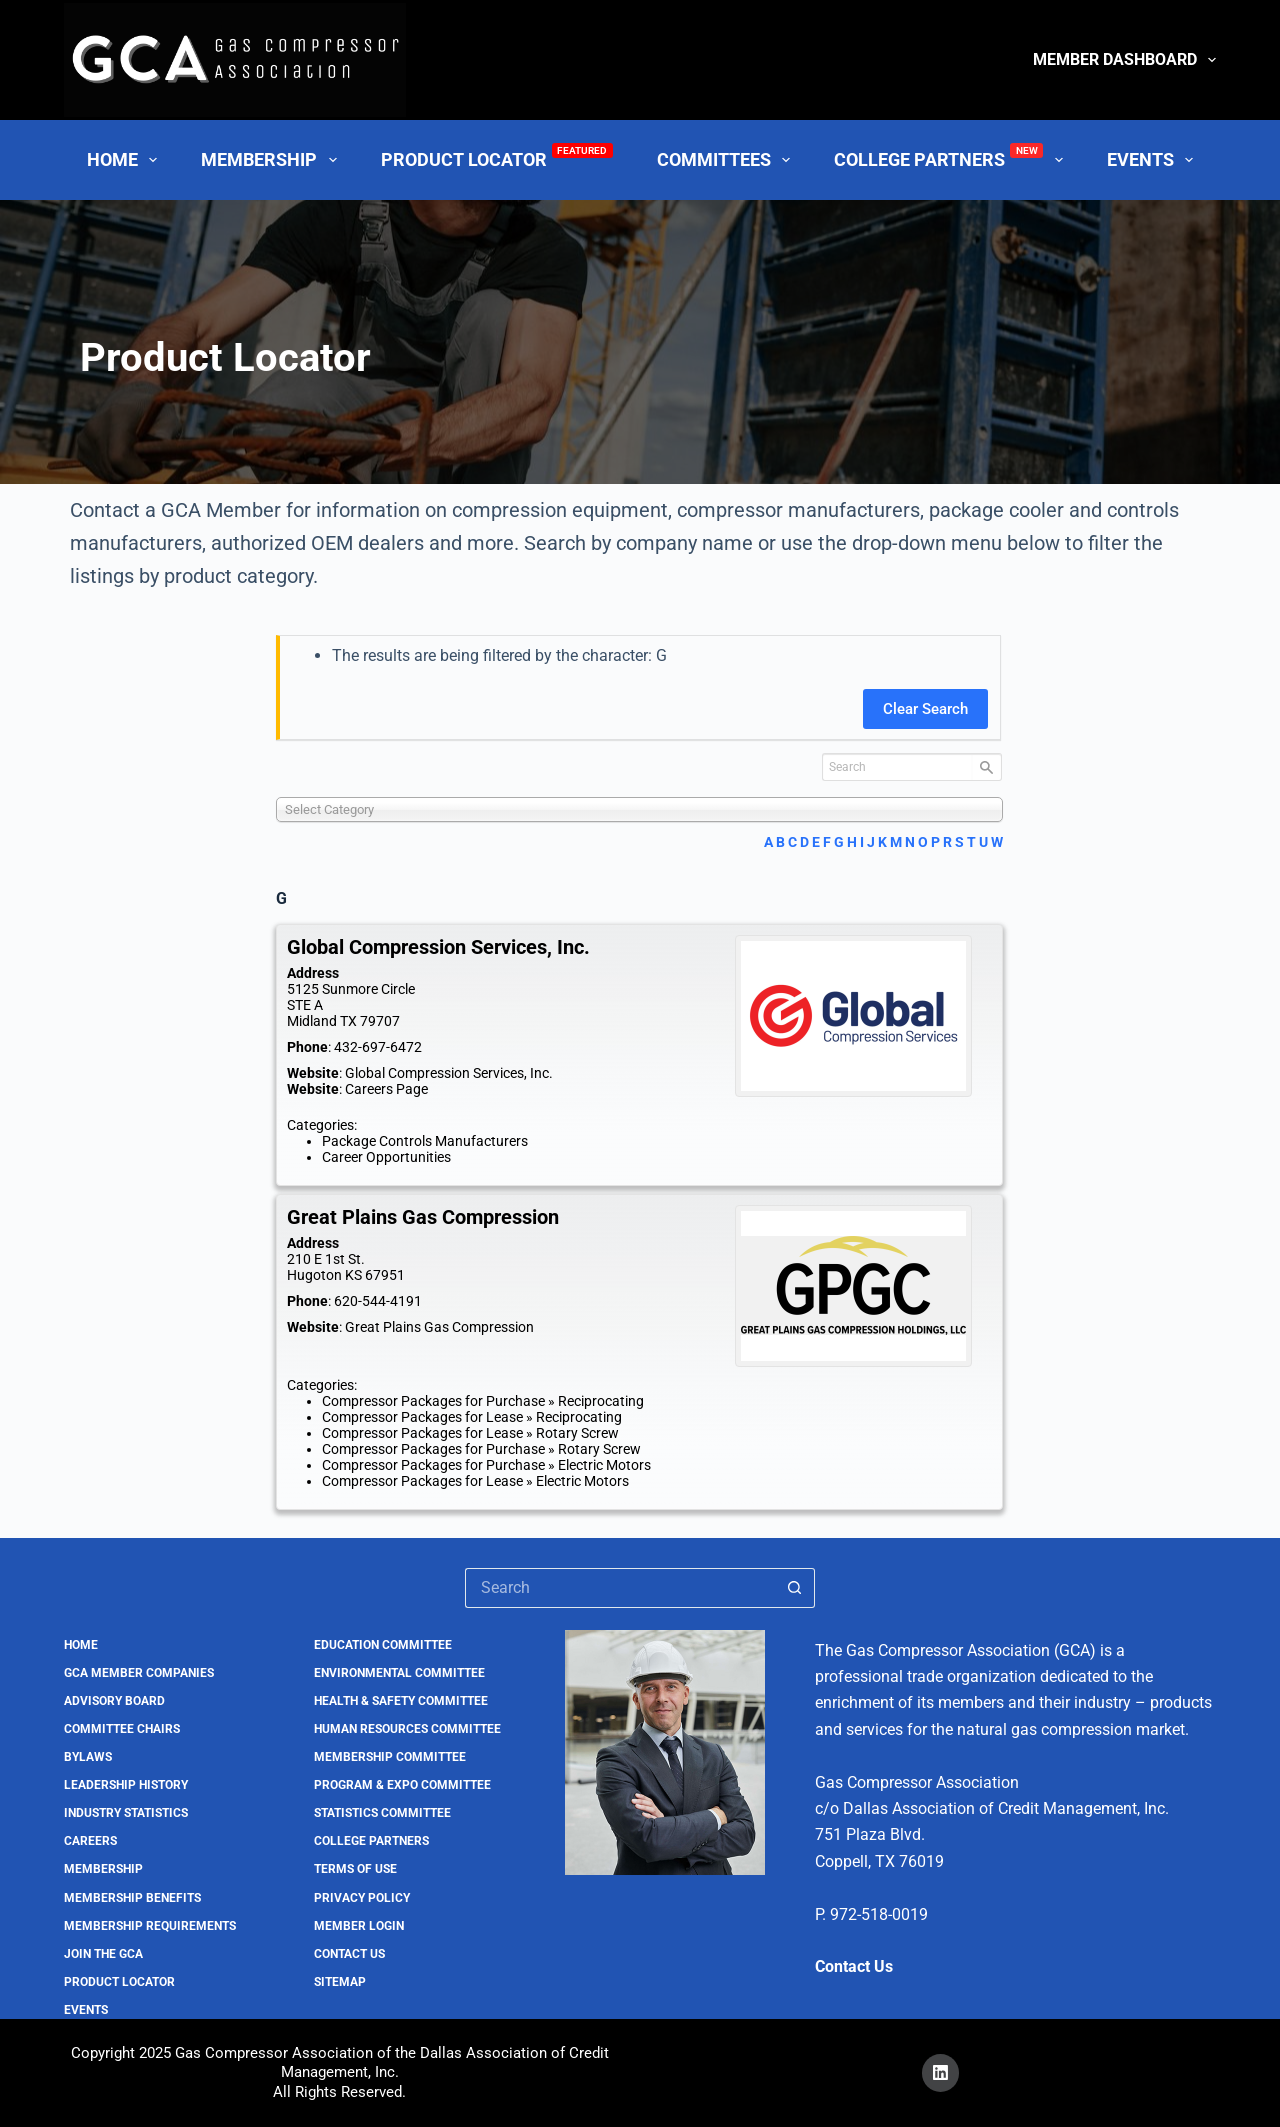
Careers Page (386, 1089)
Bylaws (88, 1757)
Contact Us (349, 1954)
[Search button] (795, 1588)
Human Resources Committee (407, 1729)
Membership (273, 160)
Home (126, 160)
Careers (90, 1841)
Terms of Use (355, 1869)
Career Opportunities (386, 1157)
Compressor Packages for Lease (422, 1417)
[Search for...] (620, 1588)
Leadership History (126, 1785)
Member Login (359, 1926)
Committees (728, 160)
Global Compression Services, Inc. (449, 1073)
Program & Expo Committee (402, 1785)
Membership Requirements (150, 1926)
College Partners (952, 158)
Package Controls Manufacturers (425, 1141)
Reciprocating (601, 1401)
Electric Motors (604, 1465)
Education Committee (383, 1645)
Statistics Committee (382, 1813)
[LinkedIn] (941, 2073)
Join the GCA (103, 1954)
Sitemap (340, 1982)
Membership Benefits (132, 1898)
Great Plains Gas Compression (439, 1327)
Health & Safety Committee (401, 1701)
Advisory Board (114, 1701)
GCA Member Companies (139, 1673)
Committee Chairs (122, 1729)
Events (1154, 160)
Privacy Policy (362, 1898)
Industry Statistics (126, 1813)
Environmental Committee (399, 1673)
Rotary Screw (577, 1433)
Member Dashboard (1124, 60)
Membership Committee (390, 1757)
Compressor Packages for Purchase (433, 1401)
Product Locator (497, 157)
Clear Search (925, 709)
